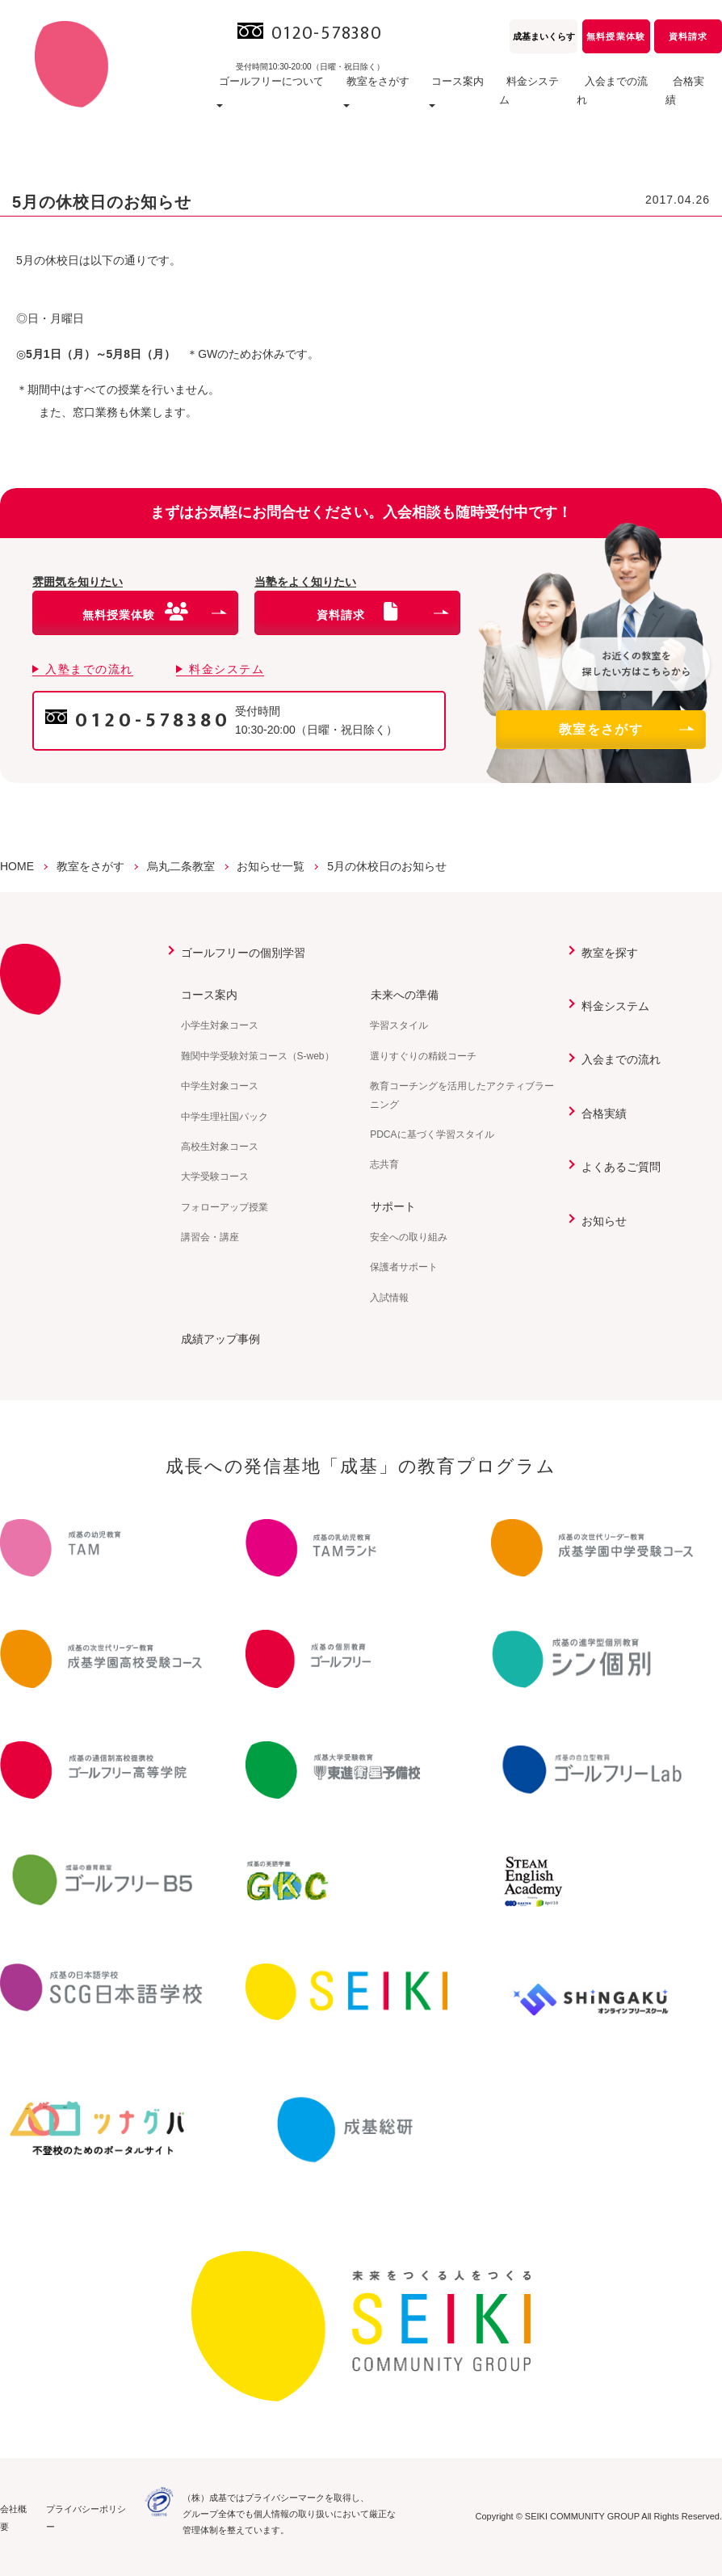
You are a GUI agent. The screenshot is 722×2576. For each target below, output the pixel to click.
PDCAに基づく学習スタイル (431, 1134)
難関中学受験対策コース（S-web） (257, 1056)
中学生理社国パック (224, 1116)
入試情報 (389, 1297)
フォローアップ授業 (224, 1207)
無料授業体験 (615, 36)
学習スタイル (399, 1025)
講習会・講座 (210, 1237)
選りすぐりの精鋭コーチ (423, 1056)
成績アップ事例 (220, 1338)
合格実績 (693, 101)
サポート (392, 1206)
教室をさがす (626, 729)
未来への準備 (404, 994)
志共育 (384, 1164)
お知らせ (604, 1220)
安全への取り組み (408, 1237)
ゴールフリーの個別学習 (243, 952)
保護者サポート (404, 1267)
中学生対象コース (219, 1086)
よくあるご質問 (621, 1166)
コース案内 (209, 994)
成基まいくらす (544, 36)
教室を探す (609, 952)
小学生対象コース (219, 1025)
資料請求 (688, 36)
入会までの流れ (619, 101)
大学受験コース (215, 1176)
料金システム (534, 101)
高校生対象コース (219, 1146)
